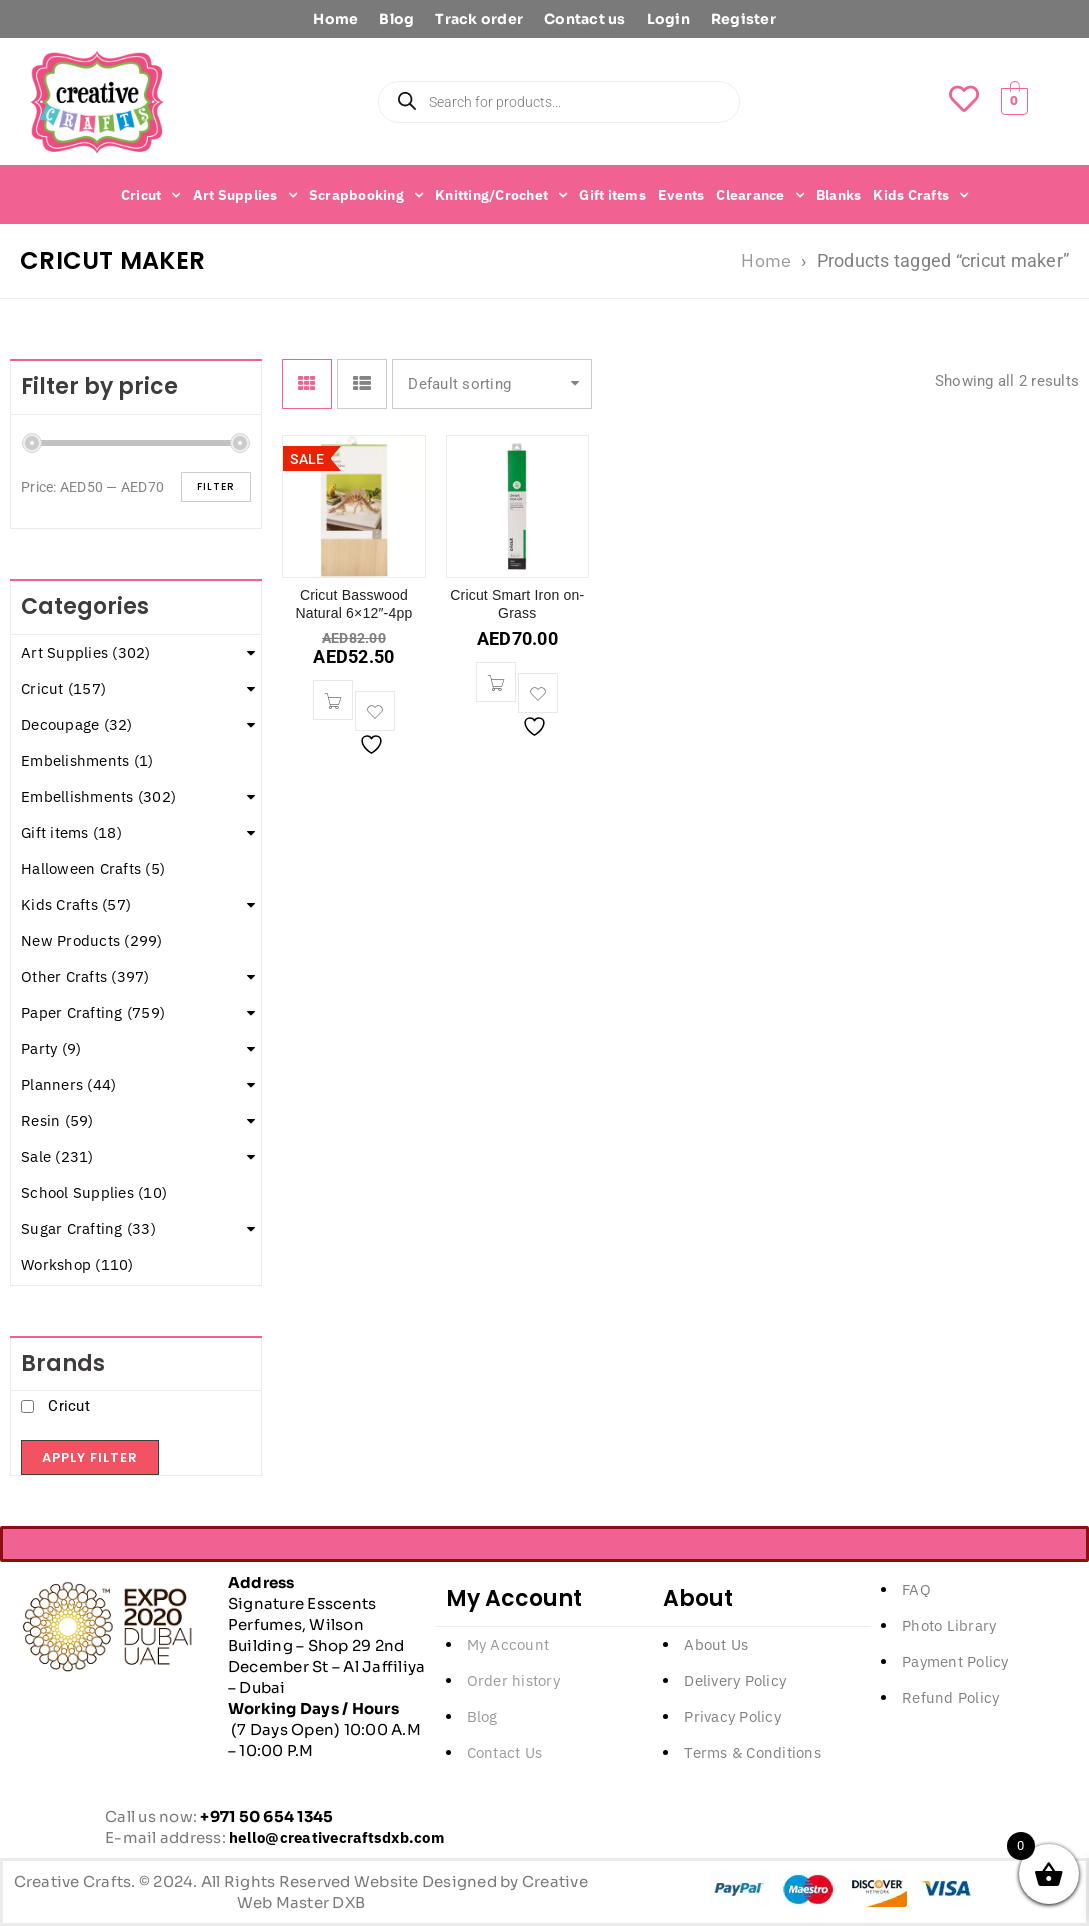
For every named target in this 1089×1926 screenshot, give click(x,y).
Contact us (585, 19)
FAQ (916, 1589)
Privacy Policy (732, 1716)
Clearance (760, 195)
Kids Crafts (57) (76, 904)
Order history (513, 1680)
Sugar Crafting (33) (88, 1228)
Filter (216, 486)
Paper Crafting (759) (93, 1012)
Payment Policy (955, 1661)
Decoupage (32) (77, 724)
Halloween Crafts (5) (93, 868)
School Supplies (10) (94, 1192)
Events (681, 195)
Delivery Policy (735, 1680)
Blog (396, 19)
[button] (333, 700)
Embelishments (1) (87, 760)
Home (335, 19)
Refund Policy (950, 1697)
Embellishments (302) (98, 796)
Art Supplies (245, 195)
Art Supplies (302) (86, 652)
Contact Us (505, 1752)
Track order (479, 19)
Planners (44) (68, 1084)
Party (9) (51, 1048)
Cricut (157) (63, 688)
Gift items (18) (71, 832)
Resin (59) (57, 1120)
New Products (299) (92, 940)
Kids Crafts (920, 195)
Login (668, 19)
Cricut (151, 195)
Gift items (612, 195)
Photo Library (949, 1625)
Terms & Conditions (752, 1752)
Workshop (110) (77, 1264)
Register (743, 19)
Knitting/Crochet (501, 195)
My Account (508, 1644)
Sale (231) (57, 1156)
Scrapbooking (366, 195)
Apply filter (90, 1457)
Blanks (839, 195)
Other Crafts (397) (85, 976)
